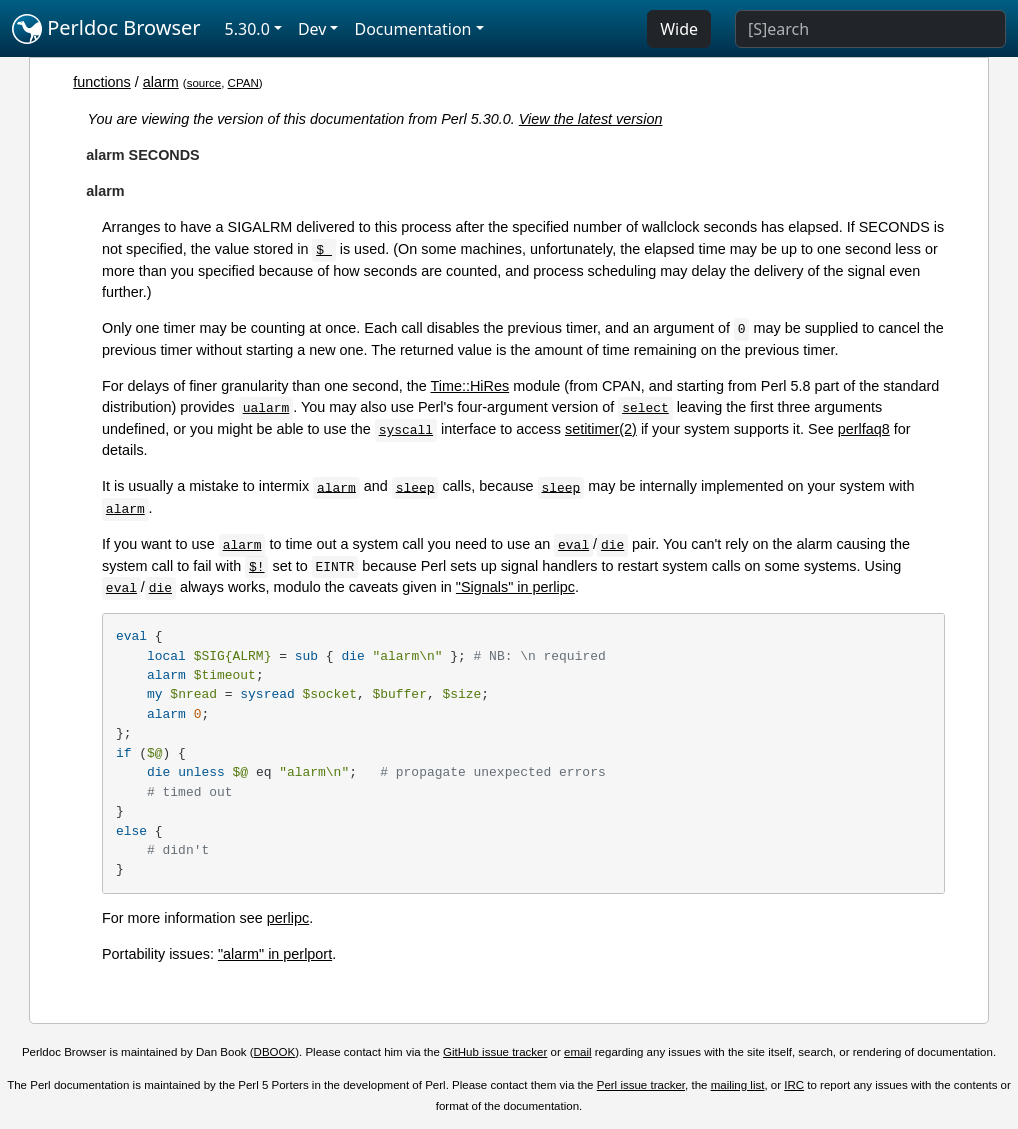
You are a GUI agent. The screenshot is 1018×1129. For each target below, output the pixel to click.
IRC (794, 1085)
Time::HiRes (470, 386)
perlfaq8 (864, 429)
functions (102, 82)
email (578, 1052)
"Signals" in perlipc (515, 587)
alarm (161, 82)
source (204, 83)
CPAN (243, 83)
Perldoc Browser (106, 29)
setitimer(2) (601, 429)
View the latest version (591, 119)
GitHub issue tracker (495, 1052)
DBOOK (275, 1052)
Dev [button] (312, 29)
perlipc (288, 918)
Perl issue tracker (641, 1085)
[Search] (870, 29)
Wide (679, 29)
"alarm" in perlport (275, 954)
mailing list (738, 1085)
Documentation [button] (412, 29)
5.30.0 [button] (247, 29)
